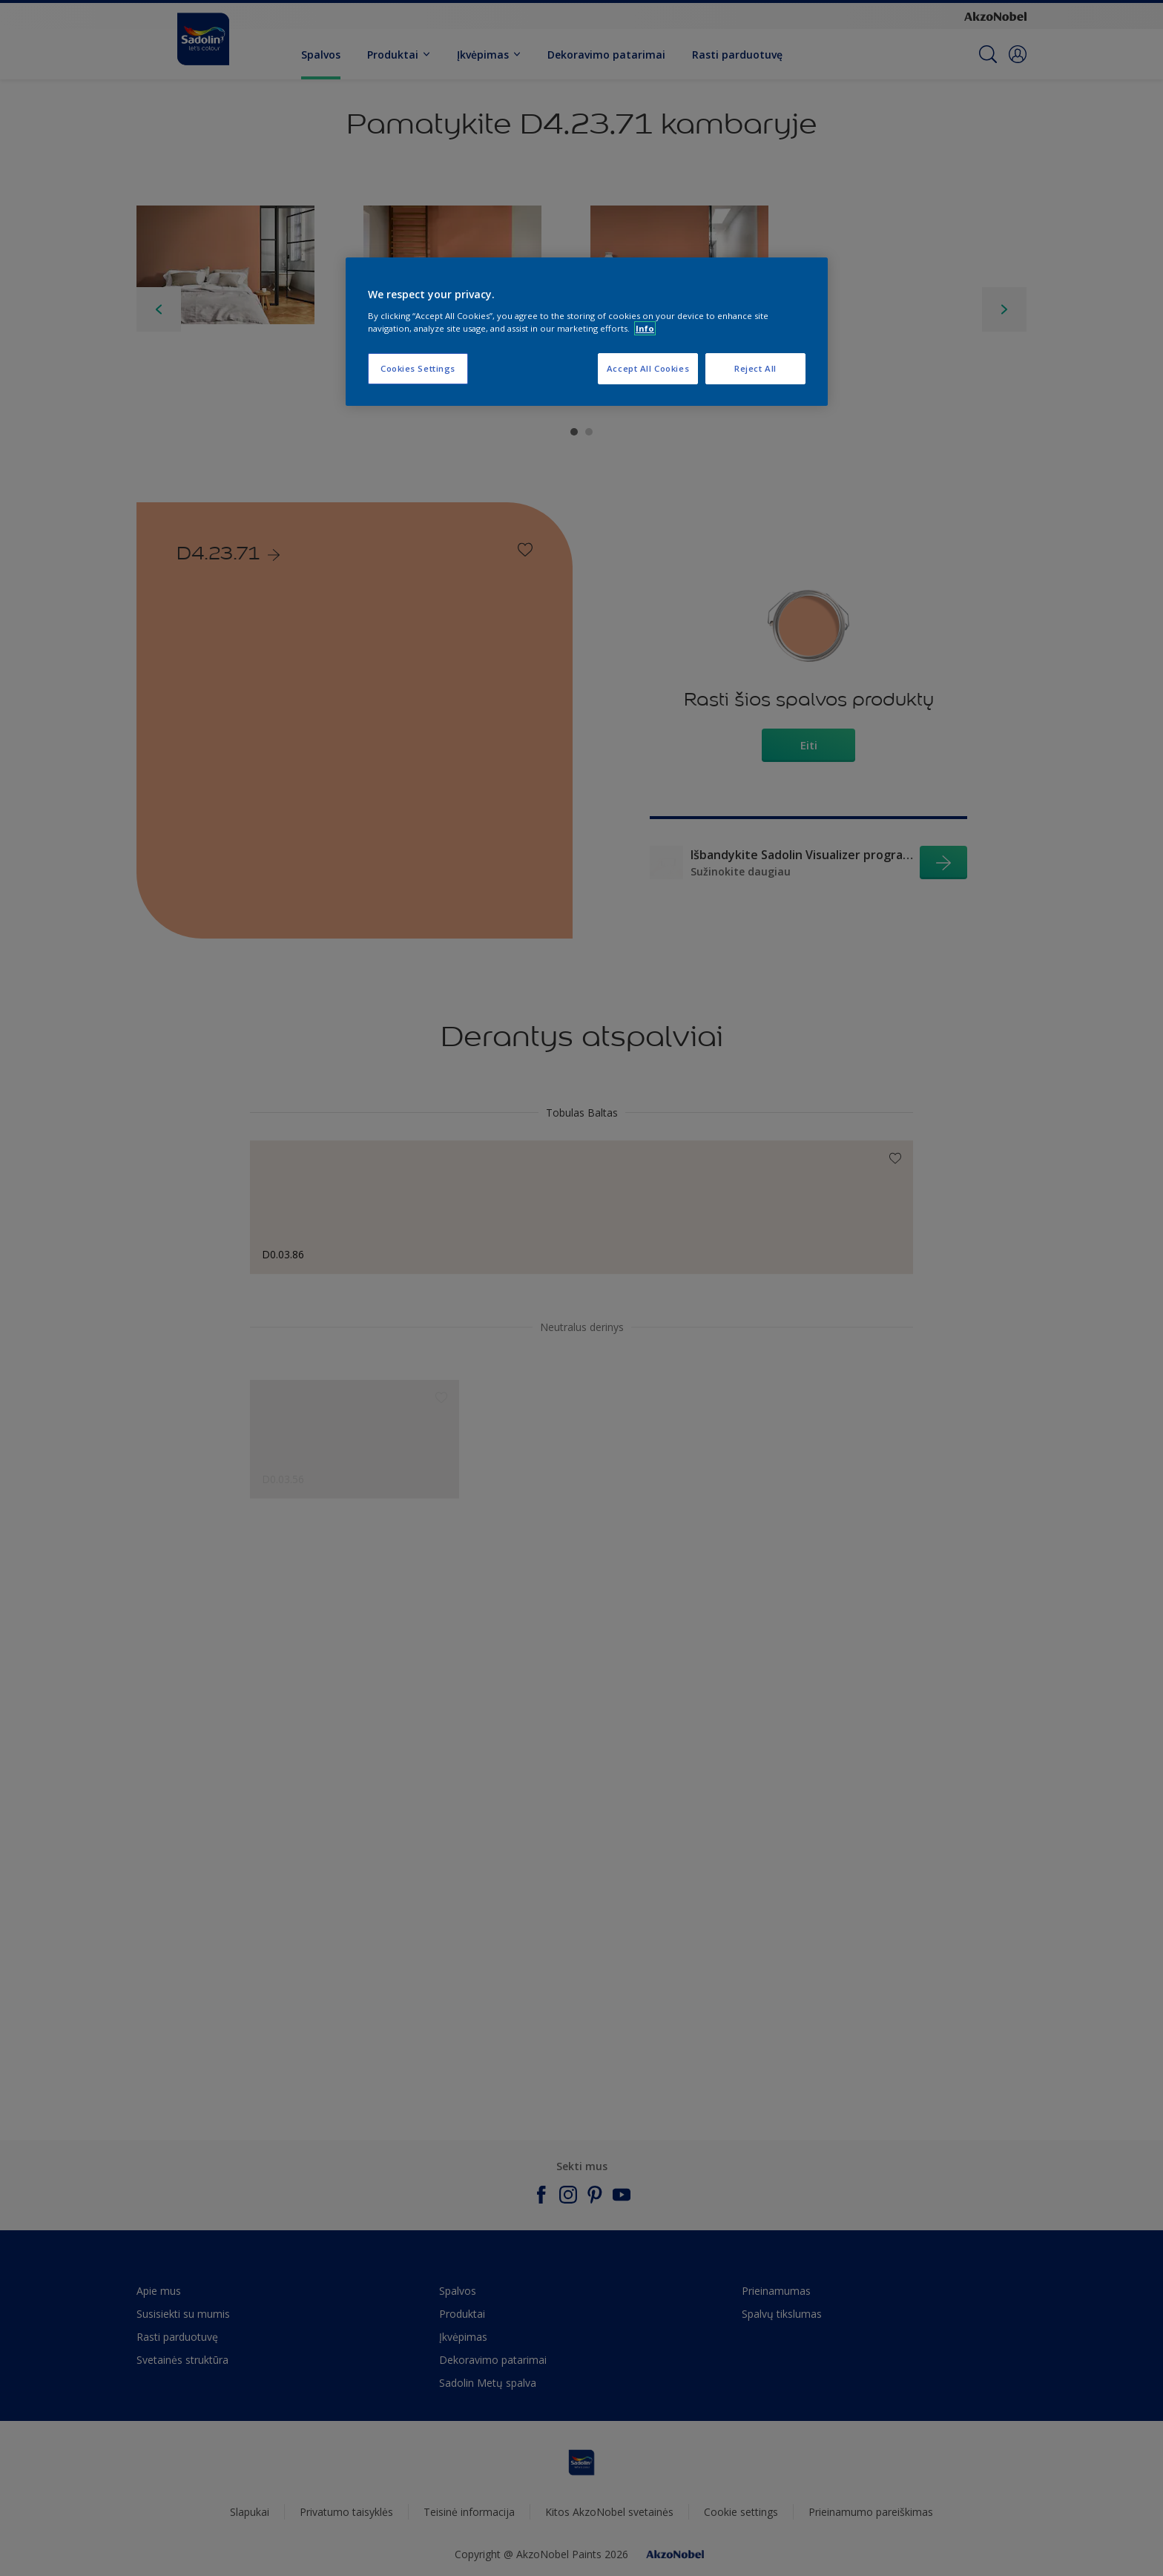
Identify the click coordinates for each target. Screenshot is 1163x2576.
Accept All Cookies (648, 368)
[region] (587, 331)
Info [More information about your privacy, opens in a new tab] (645, 328)
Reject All (755, 368)
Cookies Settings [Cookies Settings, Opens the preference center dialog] (417, 368)
